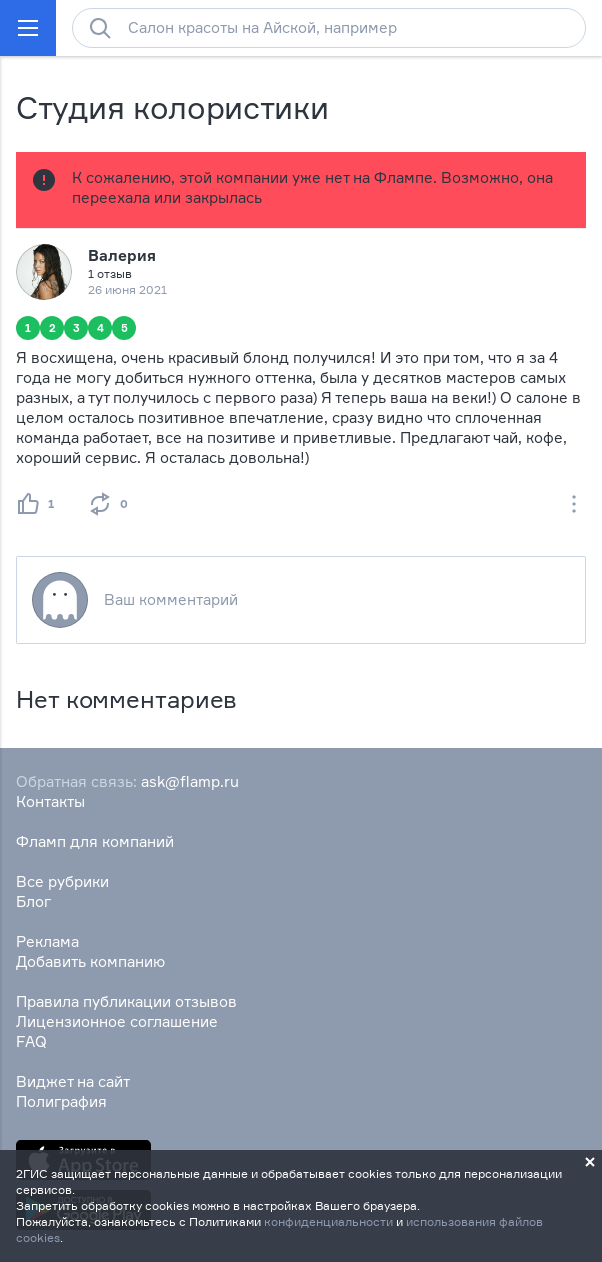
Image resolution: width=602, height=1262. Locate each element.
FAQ (31, 1041)
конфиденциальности (328, 1221)
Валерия (122, 255)
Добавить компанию (90, 961)
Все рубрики (62, 881)
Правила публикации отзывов (126, 1001)
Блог (33, 901)
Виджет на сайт (73, 1081)
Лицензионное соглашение (117, 1021)
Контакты (50, 801)
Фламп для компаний (95, 841)
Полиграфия (61, 1101)
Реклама (47, 941)
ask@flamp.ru (190, 781)
